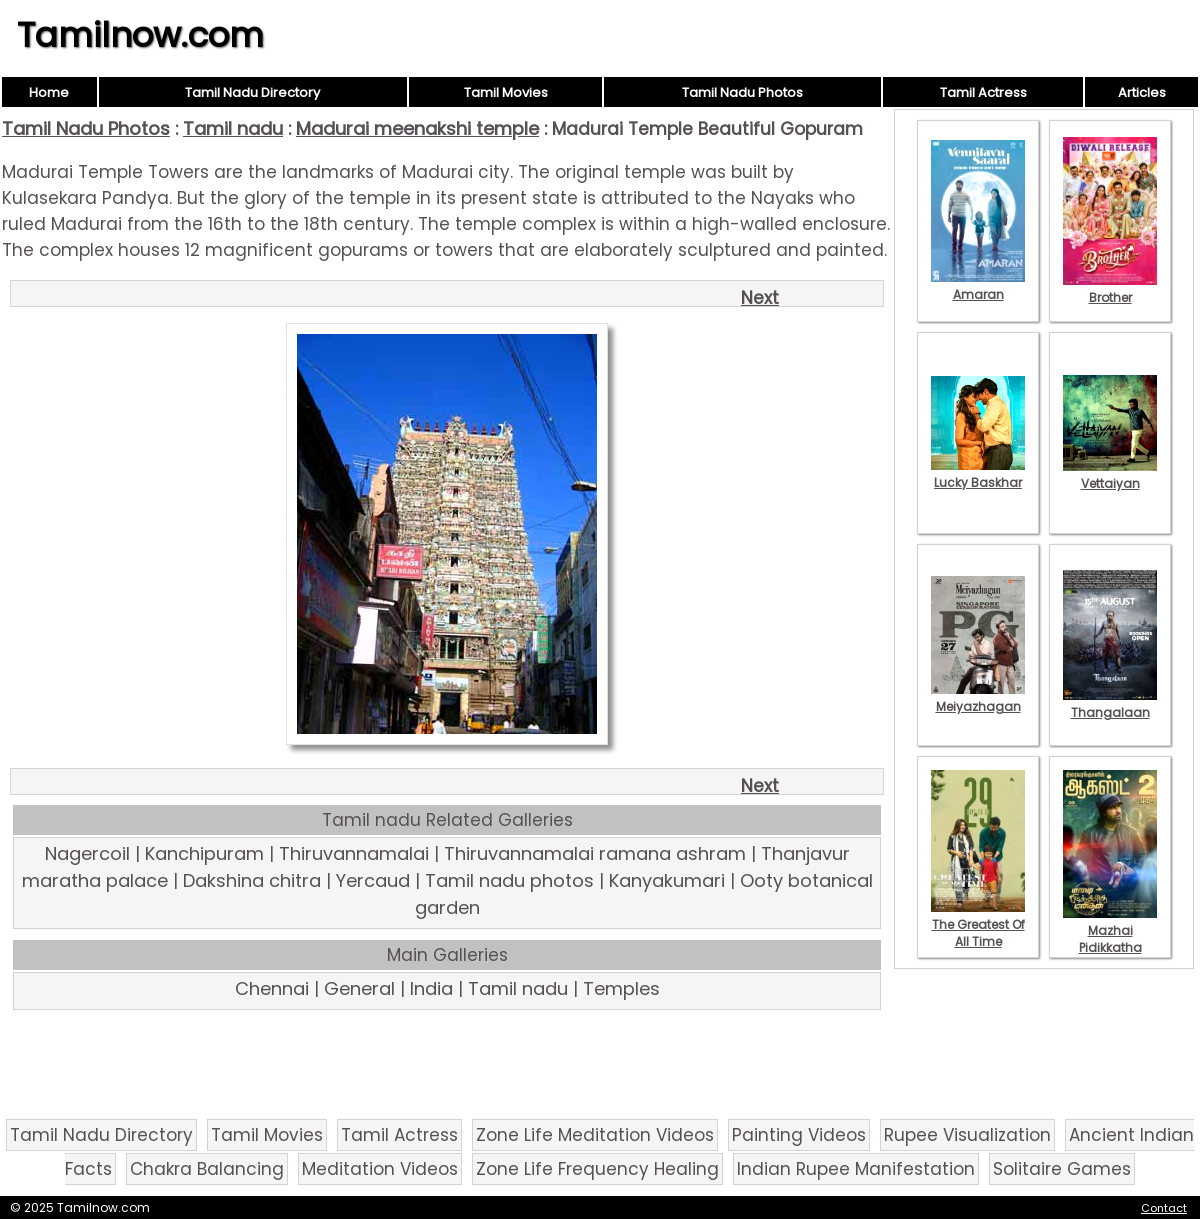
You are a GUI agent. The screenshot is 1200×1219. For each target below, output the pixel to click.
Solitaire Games (1062, 1169)
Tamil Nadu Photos (742, 92)
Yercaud (373, 880)
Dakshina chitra (252, 880)
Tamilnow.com (140, 35)
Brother (1110, 289)
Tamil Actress (983, 92)
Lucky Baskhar (978, 474)
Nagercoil (87, 853)
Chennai (272, 988)
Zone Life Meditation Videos (595, 1135)
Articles (1142, 92)
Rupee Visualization (967, 1135)
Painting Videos (799, 1135)
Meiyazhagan (978, 698)
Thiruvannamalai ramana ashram (595, 853)
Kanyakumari (667, 880)
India (431, 988)
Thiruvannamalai (354, 853)
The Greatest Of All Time (978, 924)
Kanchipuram (204, 853)
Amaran (978, 286)
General (359, 988)
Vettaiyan (1110, 475)
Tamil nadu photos (509, 880)
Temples (621, 988)
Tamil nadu (233, 128)
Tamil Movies (506, 92)
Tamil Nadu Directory (252, 92)
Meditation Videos (380, 1169)
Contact (1164, 1208)
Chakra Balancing (207, 1169)
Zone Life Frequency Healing (597, 1169)
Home (49, 92)
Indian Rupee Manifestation (856, 1169)
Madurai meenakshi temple (417, 128)
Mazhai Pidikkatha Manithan (1110, 939)
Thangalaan (1110, 704)
